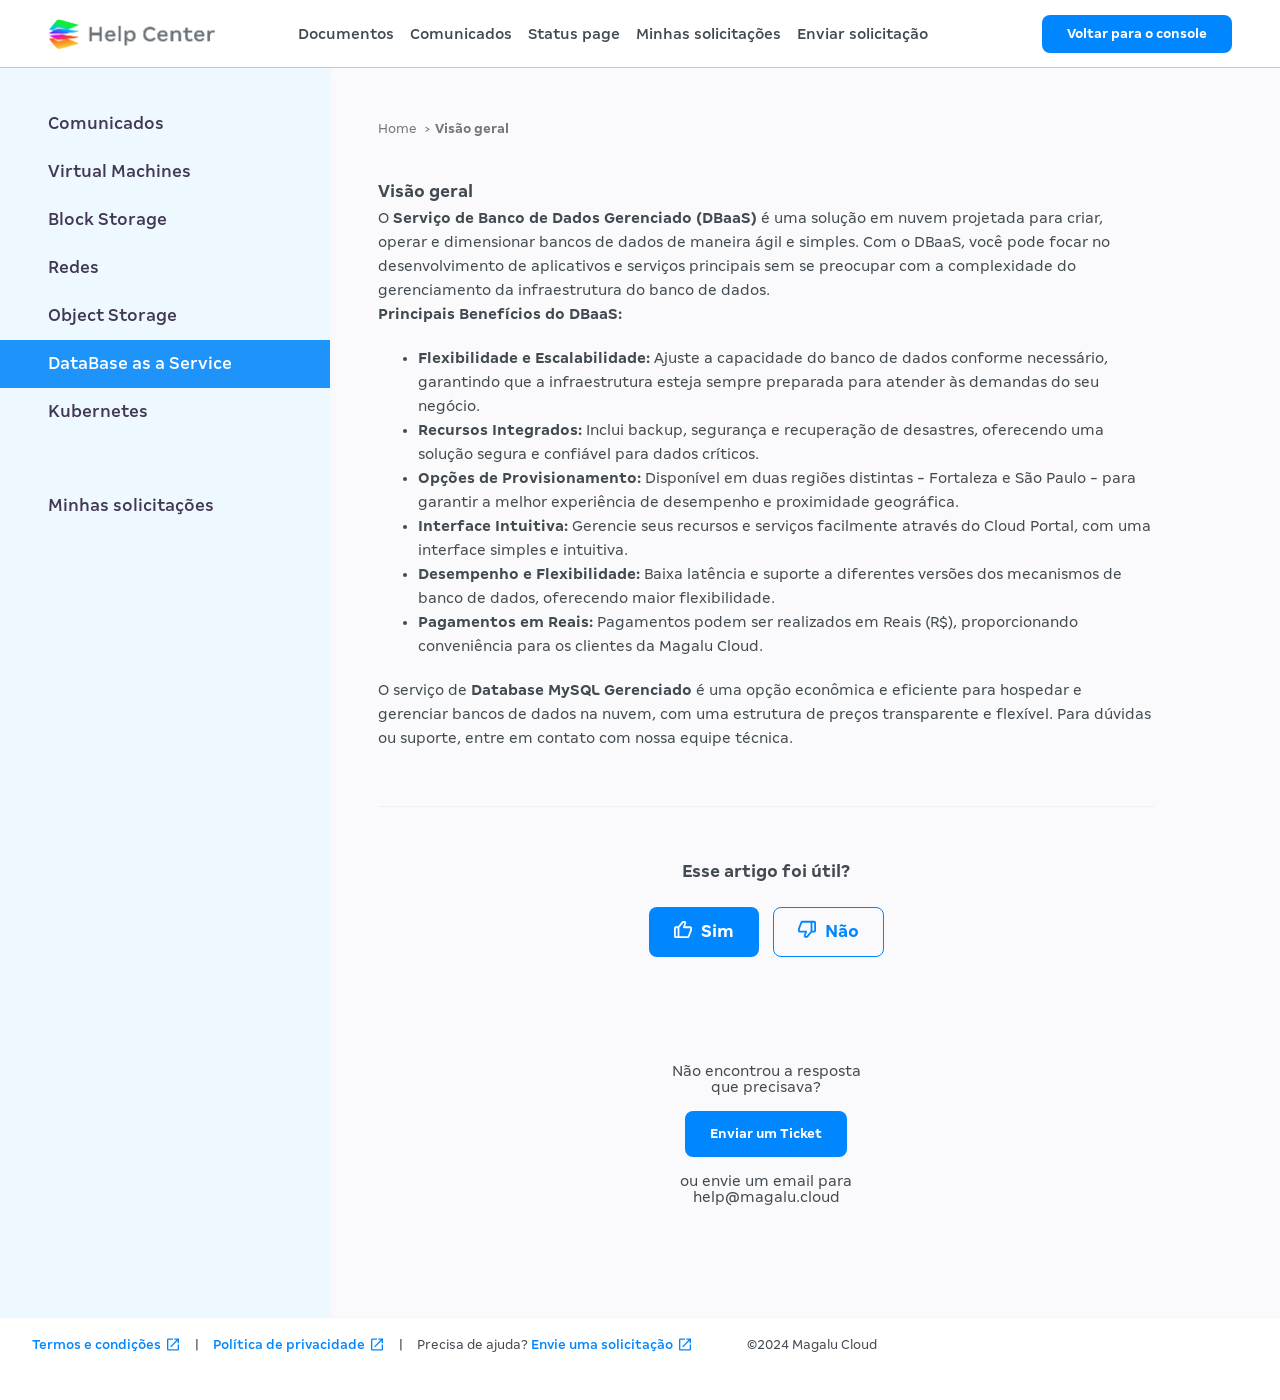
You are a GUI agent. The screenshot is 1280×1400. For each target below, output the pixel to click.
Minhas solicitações (708, 34)
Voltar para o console (1137, 33)
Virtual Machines (119, 171)
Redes (73, 267)
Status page (574, 34)
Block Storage (107, 219)
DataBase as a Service (140, 363)
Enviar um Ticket (766, 1133)
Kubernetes (98, 411)
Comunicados (461, 34)
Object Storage (112, 315)
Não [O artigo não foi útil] (842, 931)
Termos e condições (96, 1344)
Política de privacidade (289, 1344)
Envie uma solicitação (602, 1344)
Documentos (346, 34)
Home (397, 128)
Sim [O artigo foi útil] (717, 931)
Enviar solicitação (862, 34)
